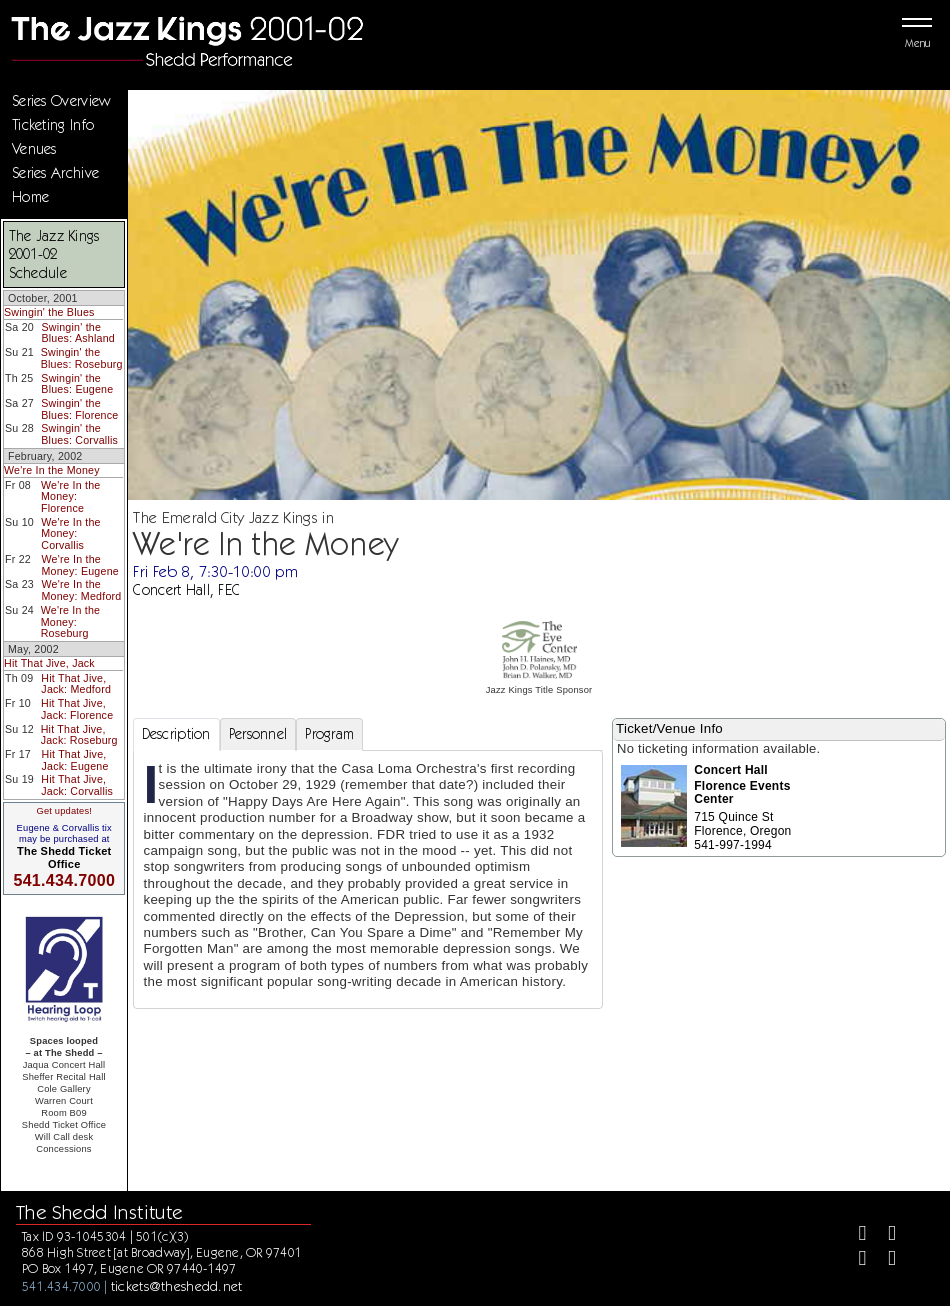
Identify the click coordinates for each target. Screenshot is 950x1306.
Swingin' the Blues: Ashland (78, 333)
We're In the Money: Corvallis (70, 533)
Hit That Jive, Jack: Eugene (75, 760)
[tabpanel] (368, 879)
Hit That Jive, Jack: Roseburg (79, 735)
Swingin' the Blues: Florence (79, 409)
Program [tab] (329, 734)
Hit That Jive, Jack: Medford (76, 684)
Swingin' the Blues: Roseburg (82, 358)
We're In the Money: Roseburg (70, 621)
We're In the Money (52, 470)
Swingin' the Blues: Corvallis (79, 434)
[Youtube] (883, 1260)
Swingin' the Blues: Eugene (77, 384)
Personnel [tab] (258, 734)
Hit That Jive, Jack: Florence (77, 709)
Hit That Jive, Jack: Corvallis (77, 785)
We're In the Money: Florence (70, 496)
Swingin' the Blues (49, 312)
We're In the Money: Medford (81, 590)
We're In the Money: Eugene (80, 565)
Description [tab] (176, 734)
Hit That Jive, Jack (49, 663)
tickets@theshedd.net (177, 1286)
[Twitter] (883, 1235)
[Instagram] (854, 1260)
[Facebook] (854, 1235)
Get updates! (64, 811)
